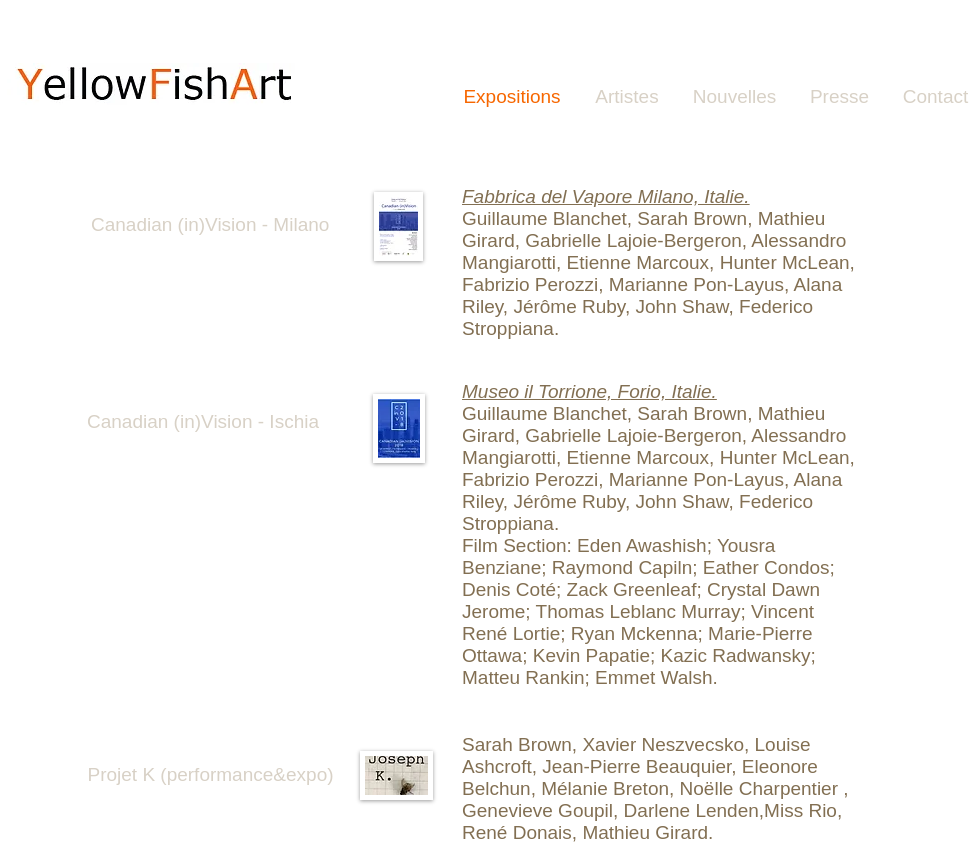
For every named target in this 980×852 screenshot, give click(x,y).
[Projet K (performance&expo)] (210, 775)
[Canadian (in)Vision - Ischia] (203, 422)
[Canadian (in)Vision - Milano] (210, 225)
